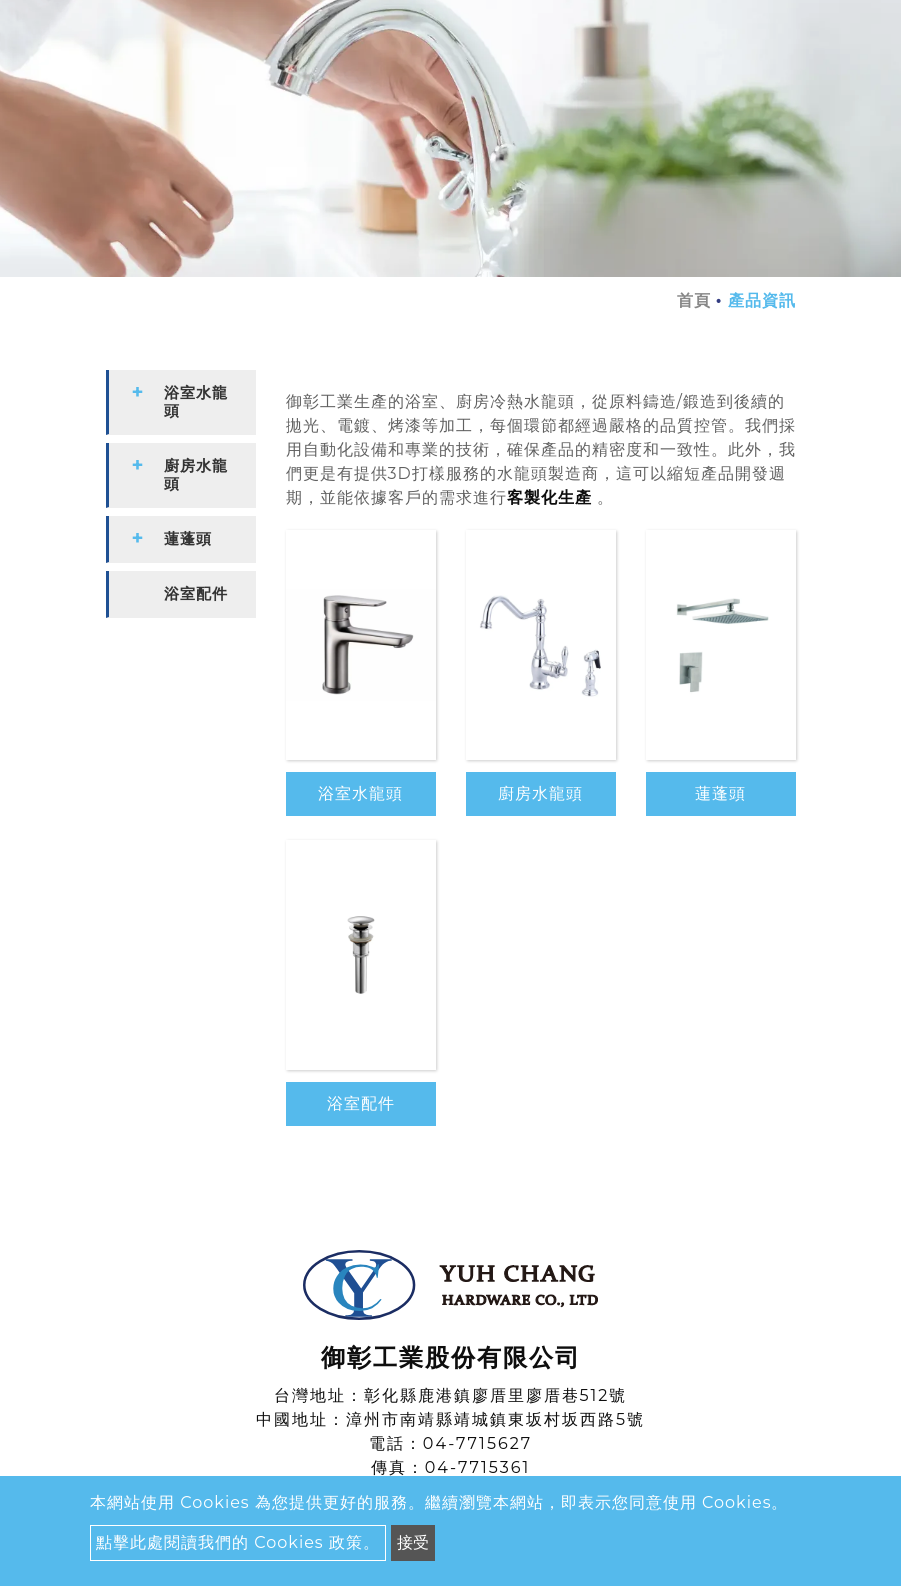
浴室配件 (361, 1103)
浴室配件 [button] (196, 593)
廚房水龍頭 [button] (196, 474)
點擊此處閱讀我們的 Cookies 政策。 (238, 1542)
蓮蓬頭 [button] (188, 538)
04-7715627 (477, 1443)
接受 (413, 1542)
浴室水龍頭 (360, 793)
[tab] (181, 402)
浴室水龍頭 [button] (196, 401)
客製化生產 (549, 497)
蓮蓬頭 (720, 793)
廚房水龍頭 (540, 793)
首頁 (694, 300)
